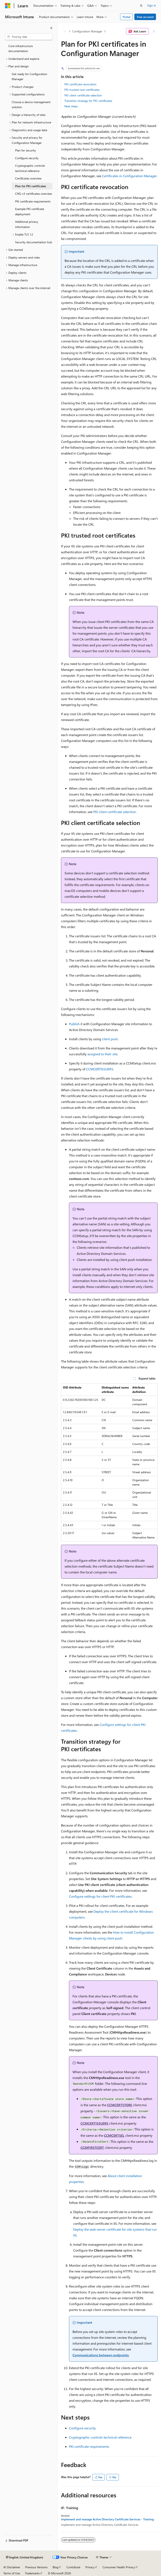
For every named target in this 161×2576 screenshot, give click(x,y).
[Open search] (141, 5)
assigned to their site (102, 1054)
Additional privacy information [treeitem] (26, 224)
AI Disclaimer (11, 2567)
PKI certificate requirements (89, 2446)
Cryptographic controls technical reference (100, 2437)
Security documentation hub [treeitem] (33, 242)
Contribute (73, 2567)
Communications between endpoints (101, 2355)
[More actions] (154, 31)
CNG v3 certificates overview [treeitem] (33, 194)
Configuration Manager (87, 31)
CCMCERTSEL (114, 2135)
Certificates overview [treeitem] (28, 178)
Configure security (82, 2428)
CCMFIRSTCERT (92, 2147)
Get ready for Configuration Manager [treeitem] (29, 76)
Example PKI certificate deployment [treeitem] (29, 211)
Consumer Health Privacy (119, 2567)
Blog (55, 2567)
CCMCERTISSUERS (99, 1069)
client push (110, 1039)
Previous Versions (36, 2567)
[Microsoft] (7, 5)
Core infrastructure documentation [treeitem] (20, 48)
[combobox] (28, 36)
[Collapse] (51, 28)
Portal (126, 17)
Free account (145, 17)
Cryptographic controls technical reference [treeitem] (30, 168)
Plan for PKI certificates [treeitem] (30, 186)
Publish (74, 1024)
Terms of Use (11, 2573)
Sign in (151, 5)
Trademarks (32, 2573)
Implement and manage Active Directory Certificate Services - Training (107, 2519)
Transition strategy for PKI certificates (88, 101)
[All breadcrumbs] (64, 31)
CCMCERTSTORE (119, 2105)
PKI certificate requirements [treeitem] (33, 201)
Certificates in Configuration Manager (129, 176)
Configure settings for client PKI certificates (100, 1896)
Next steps (71, 106)
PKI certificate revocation (80, 84)
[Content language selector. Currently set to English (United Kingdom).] (24, 2557)
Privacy (90, 2567)
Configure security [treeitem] (27, 158)
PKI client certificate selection (83, 95)
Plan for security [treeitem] (25, 150)
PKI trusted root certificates (82, 90)
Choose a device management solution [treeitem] (31, 104)
